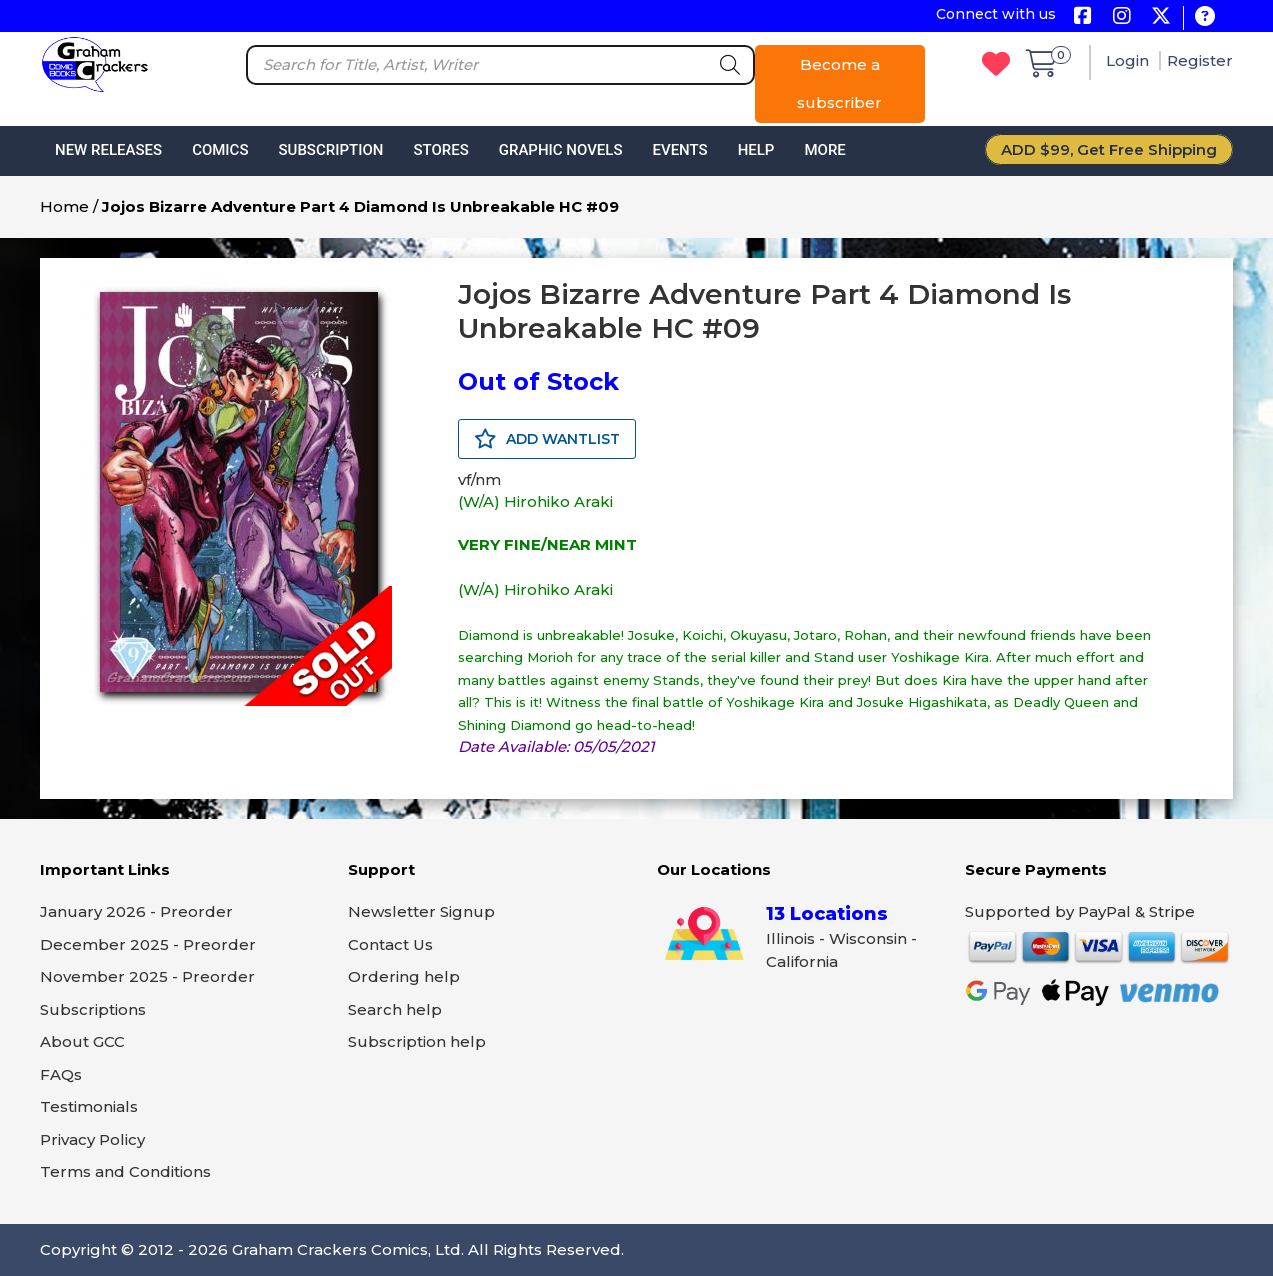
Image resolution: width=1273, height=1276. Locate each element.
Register (1200, 60)
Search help (395, 1009)
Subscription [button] (331, 150)
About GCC (82, 1041)
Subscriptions (93, 1009)
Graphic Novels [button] (561, 150)
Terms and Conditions (125, 1171)
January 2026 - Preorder (136, 911)
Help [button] (756, 150)
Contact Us (390, 944)
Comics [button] (220, 150)
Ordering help (404, 976)
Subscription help (417, 1041)
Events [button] (679, 150)
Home (64, 206)
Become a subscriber (839, 83)
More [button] (824, 150)
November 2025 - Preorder (147, 976)
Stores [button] (440, 150)
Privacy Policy (92, 1139)
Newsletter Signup (421, 911)
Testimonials (89, 1106)
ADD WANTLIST (547, 439)
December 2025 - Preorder (148, 944)
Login (1129, 60)
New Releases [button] (108, 150)
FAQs (61, 1074)
